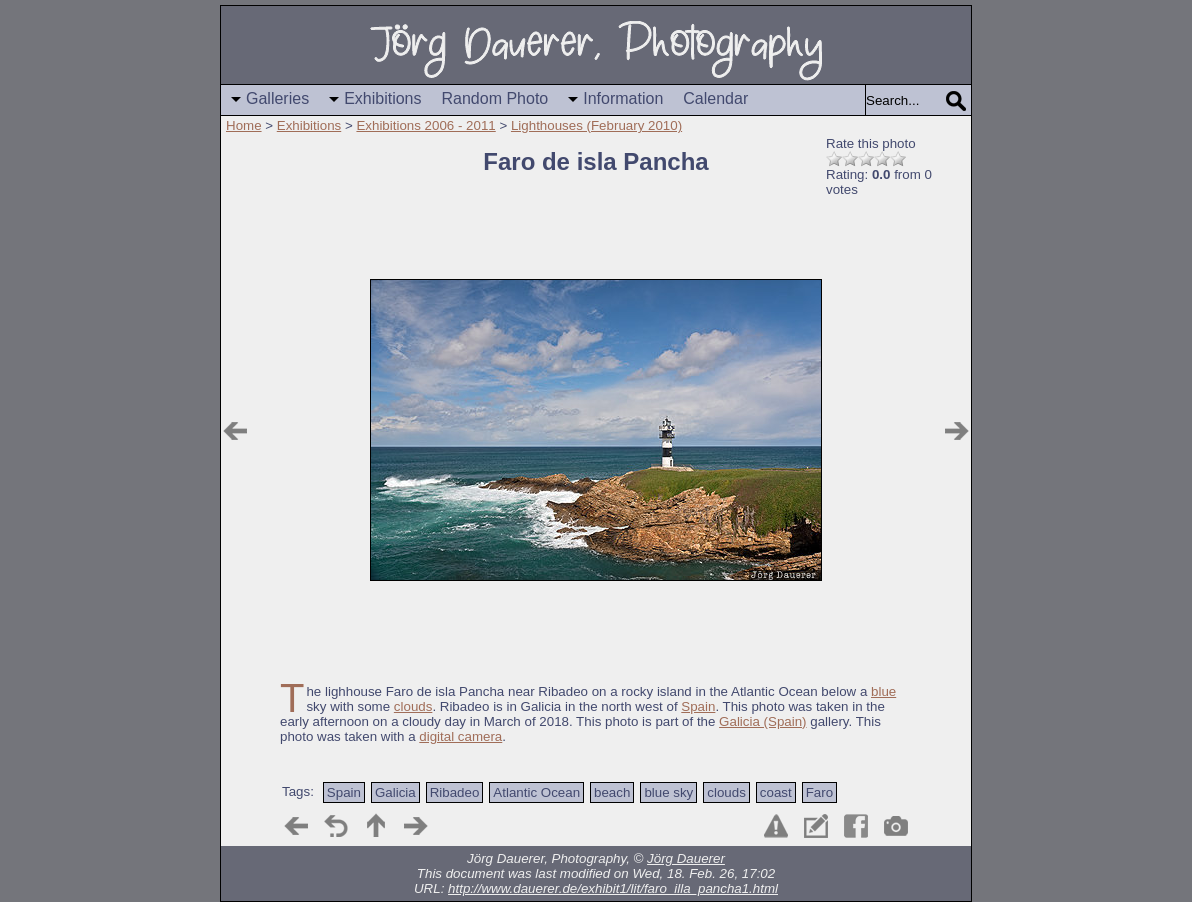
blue (883, 691)
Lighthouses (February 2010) (596, 125)
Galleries (277, 98)
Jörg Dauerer (686, 858)
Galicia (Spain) (762, 721)
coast (776, 792)
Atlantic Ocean (536, 792)
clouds (413, 706)
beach (612, 792)
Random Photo (495, 98)
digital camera (460, 736)
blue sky (668, 792)
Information (623, 98)
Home (244, 125)
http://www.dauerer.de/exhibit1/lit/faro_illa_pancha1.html (613, 888)
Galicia (395, 792)
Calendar (715, 98)
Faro (819, 792)
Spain (698, 706)
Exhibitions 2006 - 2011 (425, 125)
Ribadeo (455, 792)
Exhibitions (382, 98)
